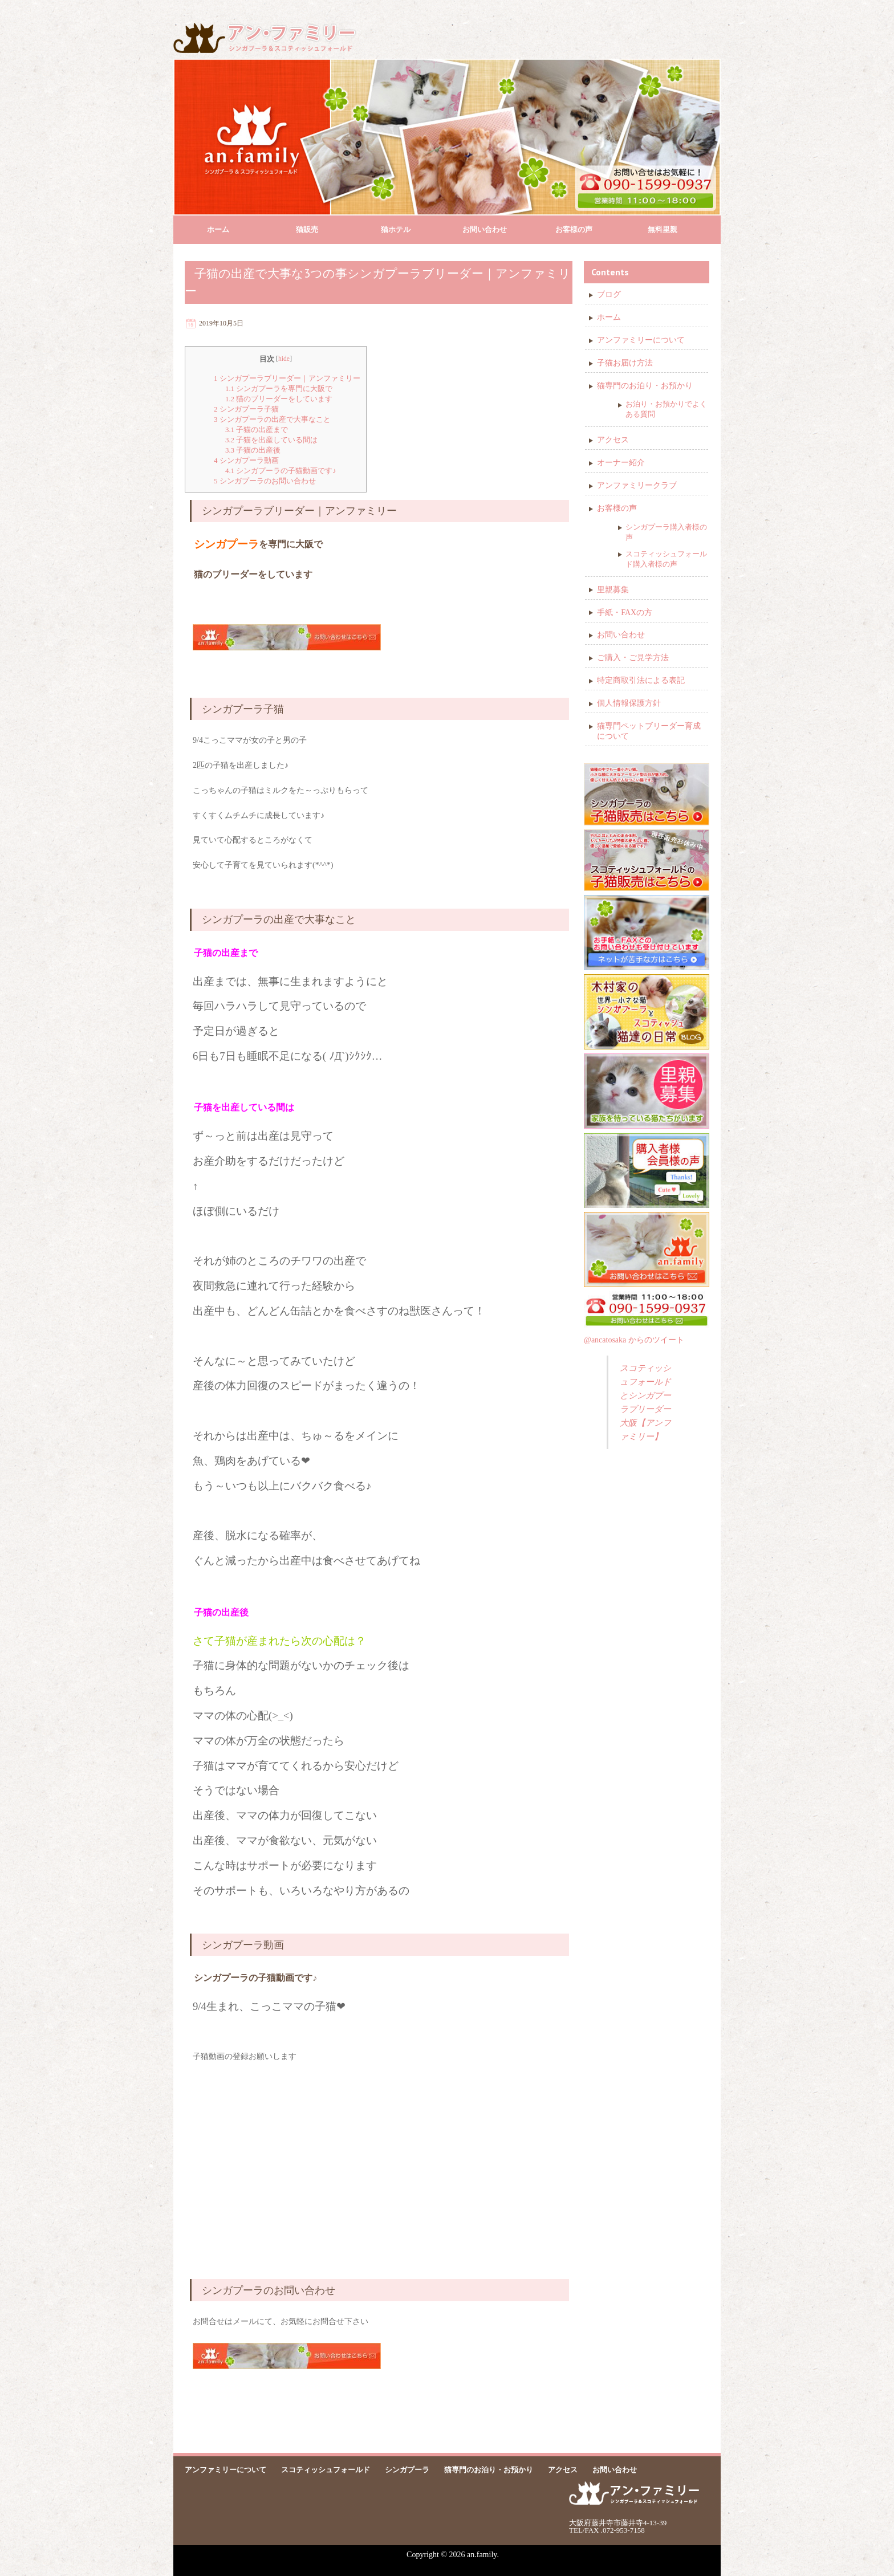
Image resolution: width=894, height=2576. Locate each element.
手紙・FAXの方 (624, 612)
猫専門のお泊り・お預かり (645, 385)
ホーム (218, 229)
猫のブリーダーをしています (279, 398)
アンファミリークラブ (637, 485)
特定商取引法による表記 (641, 680)
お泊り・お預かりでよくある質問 (666, 409)
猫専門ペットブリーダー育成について (649, 731)
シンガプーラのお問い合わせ (265, 481)
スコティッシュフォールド (325, 2469)
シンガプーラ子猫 (246, 409)
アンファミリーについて (641, 340)
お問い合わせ (484, 229)
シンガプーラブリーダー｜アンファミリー (287, 378)
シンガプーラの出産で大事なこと (272, 419)
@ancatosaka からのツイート (634, 1340)
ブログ (609, 294)
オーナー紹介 (621, 462)
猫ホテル (396, 229)
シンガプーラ (407, 2469)
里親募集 (613, 589)
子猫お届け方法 (625, 363)
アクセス (613, 440)
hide (284, 359)
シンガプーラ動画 (246, 460)
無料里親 (662, 229)
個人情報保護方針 (629, 703)
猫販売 (307, 229)
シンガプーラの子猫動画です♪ (281, 470)
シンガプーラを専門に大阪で (279, 388)
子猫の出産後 (253, 450)
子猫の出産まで (256, 429)
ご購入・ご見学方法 (633, 657)
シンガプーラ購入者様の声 (666, 532)
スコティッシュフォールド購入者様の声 (666, 559)
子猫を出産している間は (271, 440)
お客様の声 (573, 229)
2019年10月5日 (221, 323)
